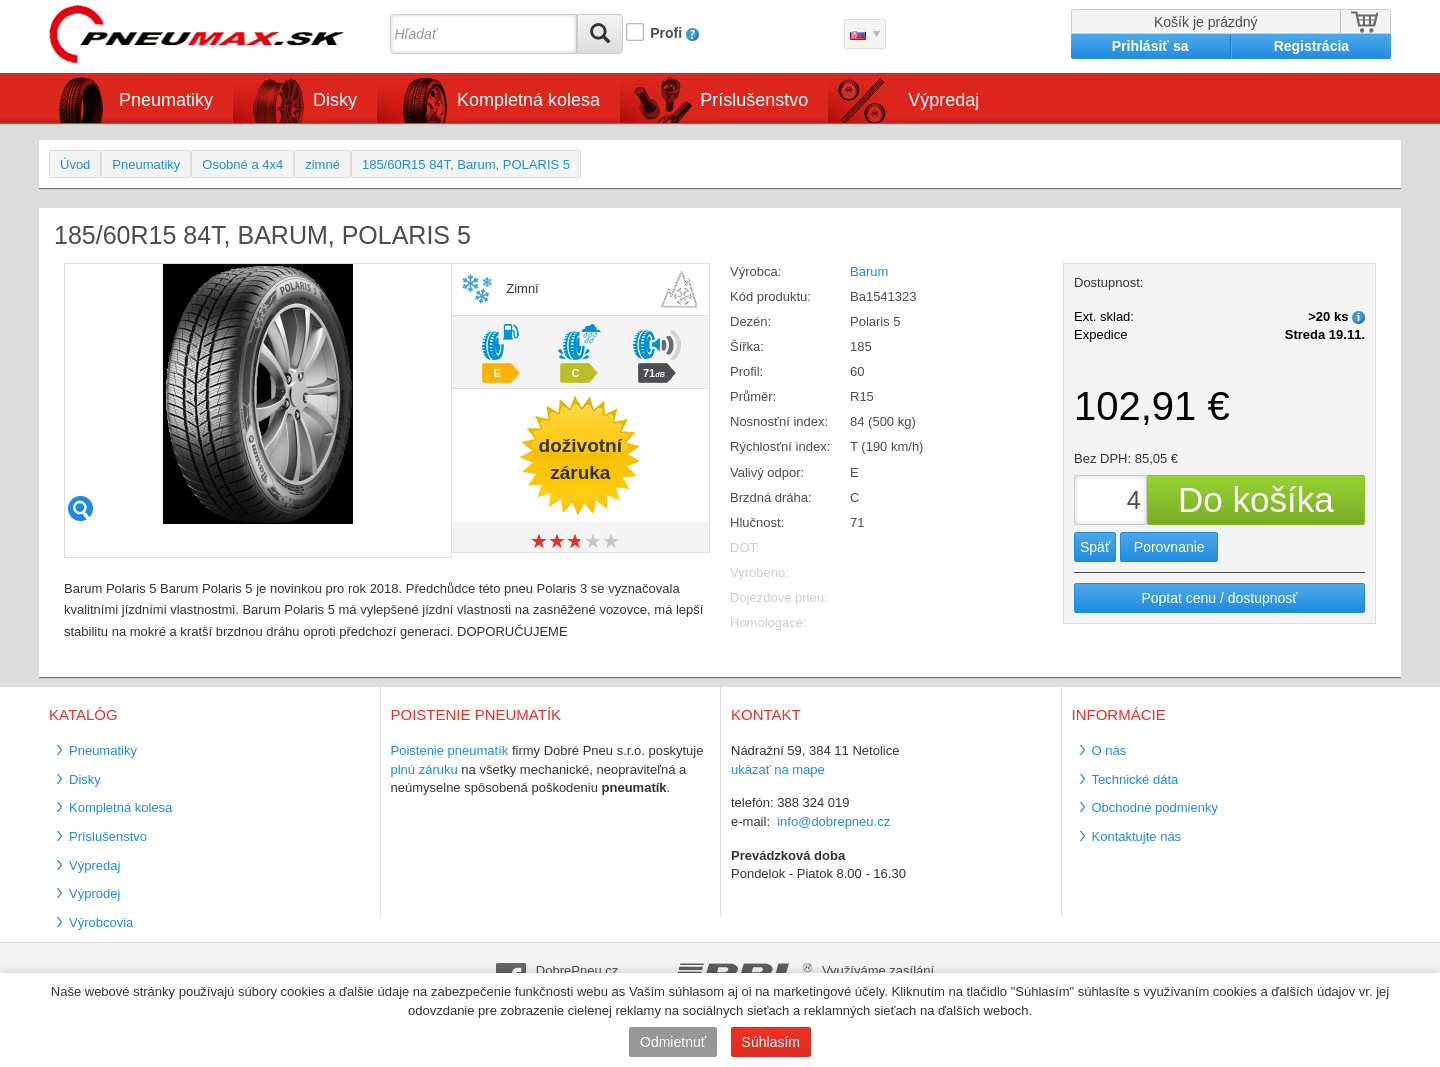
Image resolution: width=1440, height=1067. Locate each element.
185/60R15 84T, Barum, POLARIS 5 (466, 164)
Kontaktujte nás (1137, 836)
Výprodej (94, 893)
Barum (869, 271)
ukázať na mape (778, 769)
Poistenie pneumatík (450, 750)
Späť (1095, 547)
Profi (666, 33)
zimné (322, 164)
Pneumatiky (166, 100)
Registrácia (1311, 46)
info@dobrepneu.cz (833, 821)
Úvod (75, 164)
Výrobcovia (101, 922)
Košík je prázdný (1206, 22)
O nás (1109, 750)
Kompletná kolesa (528, 100)
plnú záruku (424, 769)
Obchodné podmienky (1155, 807)
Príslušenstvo (754, 100)
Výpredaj (943, 100)
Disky (335, 100)
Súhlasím (771, 1042)
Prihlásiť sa (1150, 46)
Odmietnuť (673, 1042)
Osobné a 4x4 (242, 164)
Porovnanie (1169, 547)
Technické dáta (1135, 779)
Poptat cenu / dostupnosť (1219, 598)
